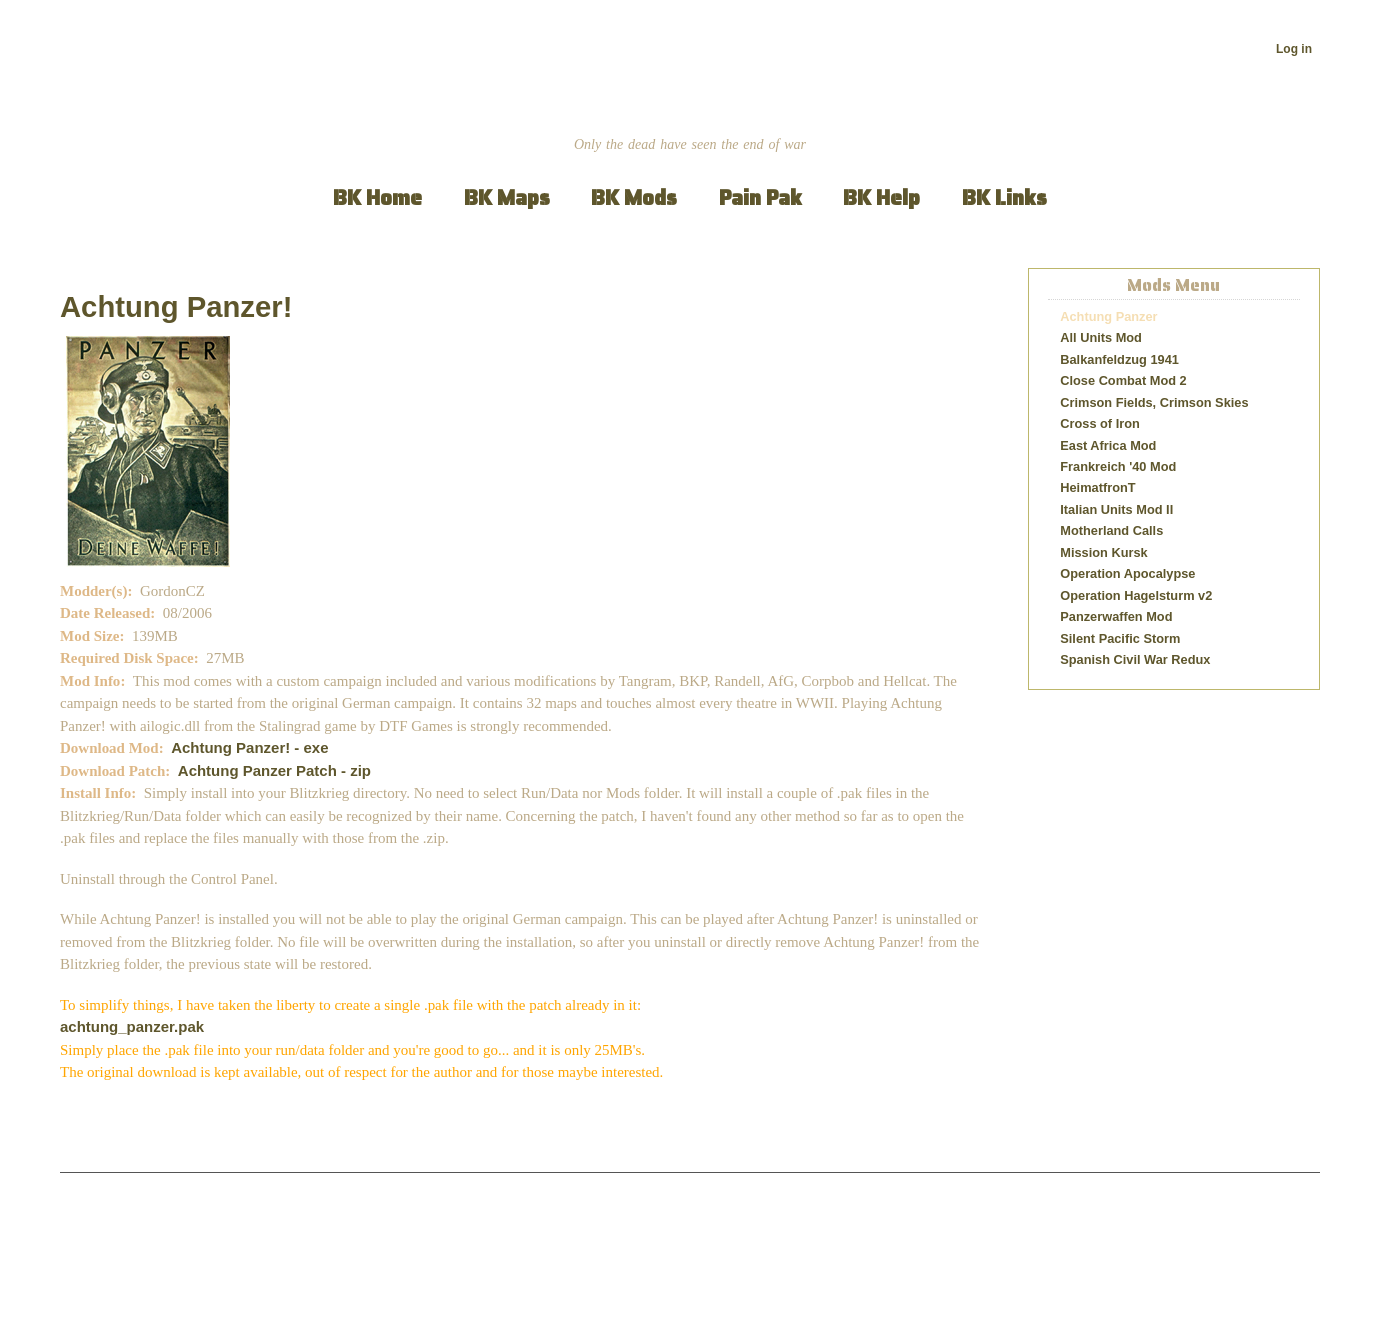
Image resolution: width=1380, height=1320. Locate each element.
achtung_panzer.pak (132, 1026)
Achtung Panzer (1108, 316)
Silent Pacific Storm (1120, 638)
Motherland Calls (1111, 530)
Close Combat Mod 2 (1123, 380)
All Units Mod (1101, 337)
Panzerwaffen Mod (1116, 616)
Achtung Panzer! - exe (249, 747)
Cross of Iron (1100, 423)
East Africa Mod (1108, 445)
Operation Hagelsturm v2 (1136, 595)
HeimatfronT (1097, 487)
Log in (1294, 49)
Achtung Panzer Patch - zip (274, 770)
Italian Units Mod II (1116, 509)
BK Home (377, 197)
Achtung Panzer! (176, 307)
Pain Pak (760, 197)
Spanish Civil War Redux (1135, 659)
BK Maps (507, 197)
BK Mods (634, 197)
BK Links (1004, 197)
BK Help (881, 197)
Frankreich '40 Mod (1118, 466)
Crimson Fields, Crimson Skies (1154, 402)
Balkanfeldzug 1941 (1119, 359)
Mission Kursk (1103, 552)
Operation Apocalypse (1127, 573)
